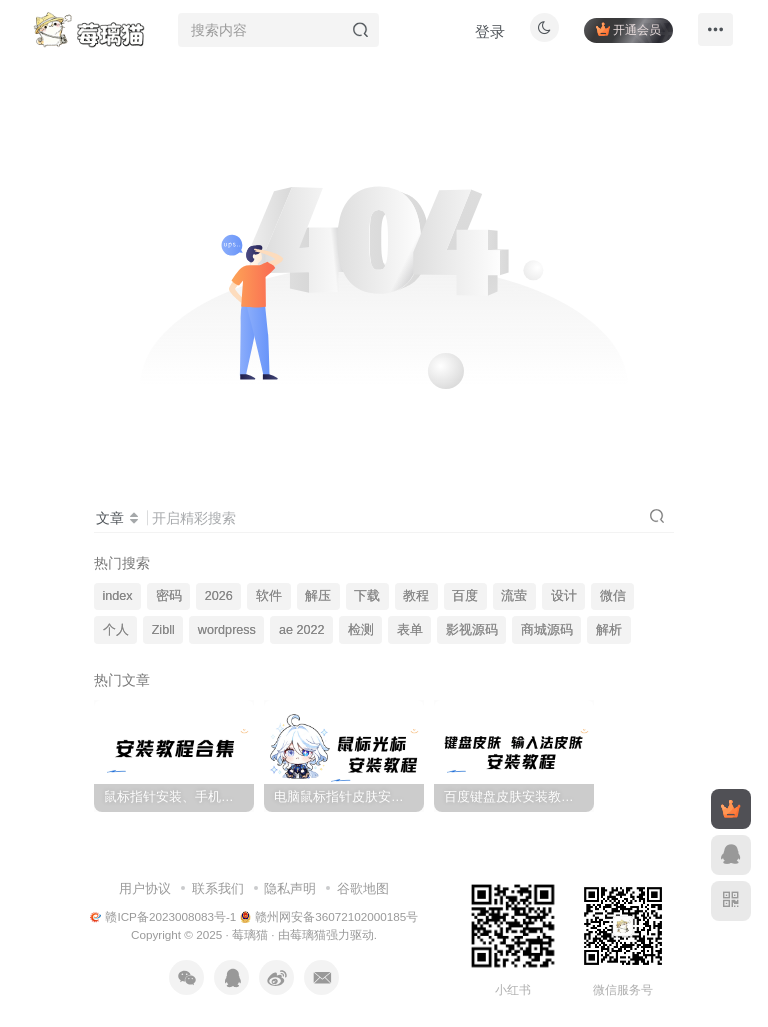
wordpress (227, 630)
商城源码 (547, 630)
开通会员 (622, 32)
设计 (564, 596)
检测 (361, 630)
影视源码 (472, 630)
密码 (169, 596)
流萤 (514, 596)
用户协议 (145, 888)
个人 (116, 630)
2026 (219, 596)
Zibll (163, 630)
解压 (318, 596)
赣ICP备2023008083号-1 (163, 916)
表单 (410, 630)
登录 (484, 35)
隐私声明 (290, 888)
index (118, 596)
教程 (416, 596)
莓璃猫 (250, 934)
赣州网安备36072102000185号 (329, 916)
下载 (367, 596)
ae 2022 (302, 630)
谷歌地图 (363, 888)
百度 (465, 596)
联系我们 (218, 888)
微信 (613, 596)
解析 (609, 630)
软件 (269, 596)
